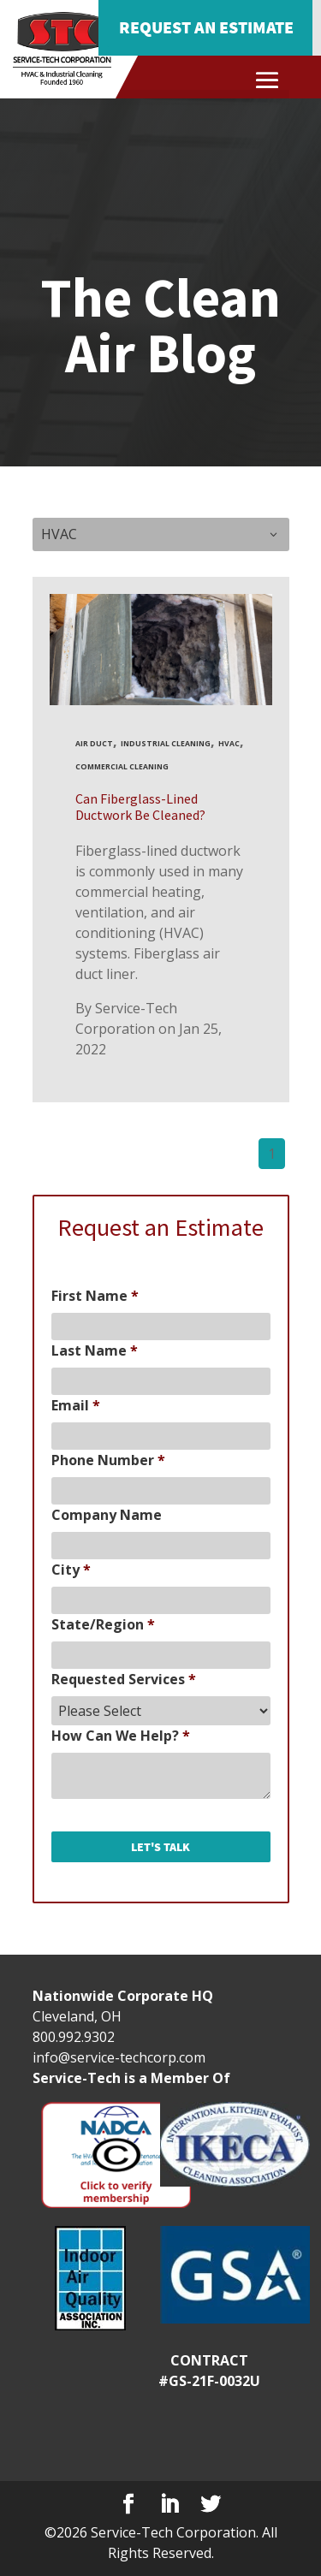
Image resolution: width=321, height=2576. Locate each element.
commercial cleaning (122, 767)
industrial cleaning (166, 744)
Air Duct (94, 744)
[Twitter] (210, 2504)
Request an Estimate (206, 27)
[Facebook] (128, 2504)
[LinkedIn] (169, 2504)
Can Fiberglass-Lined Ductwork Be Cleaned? (140, 806)
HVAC (229, 744)
